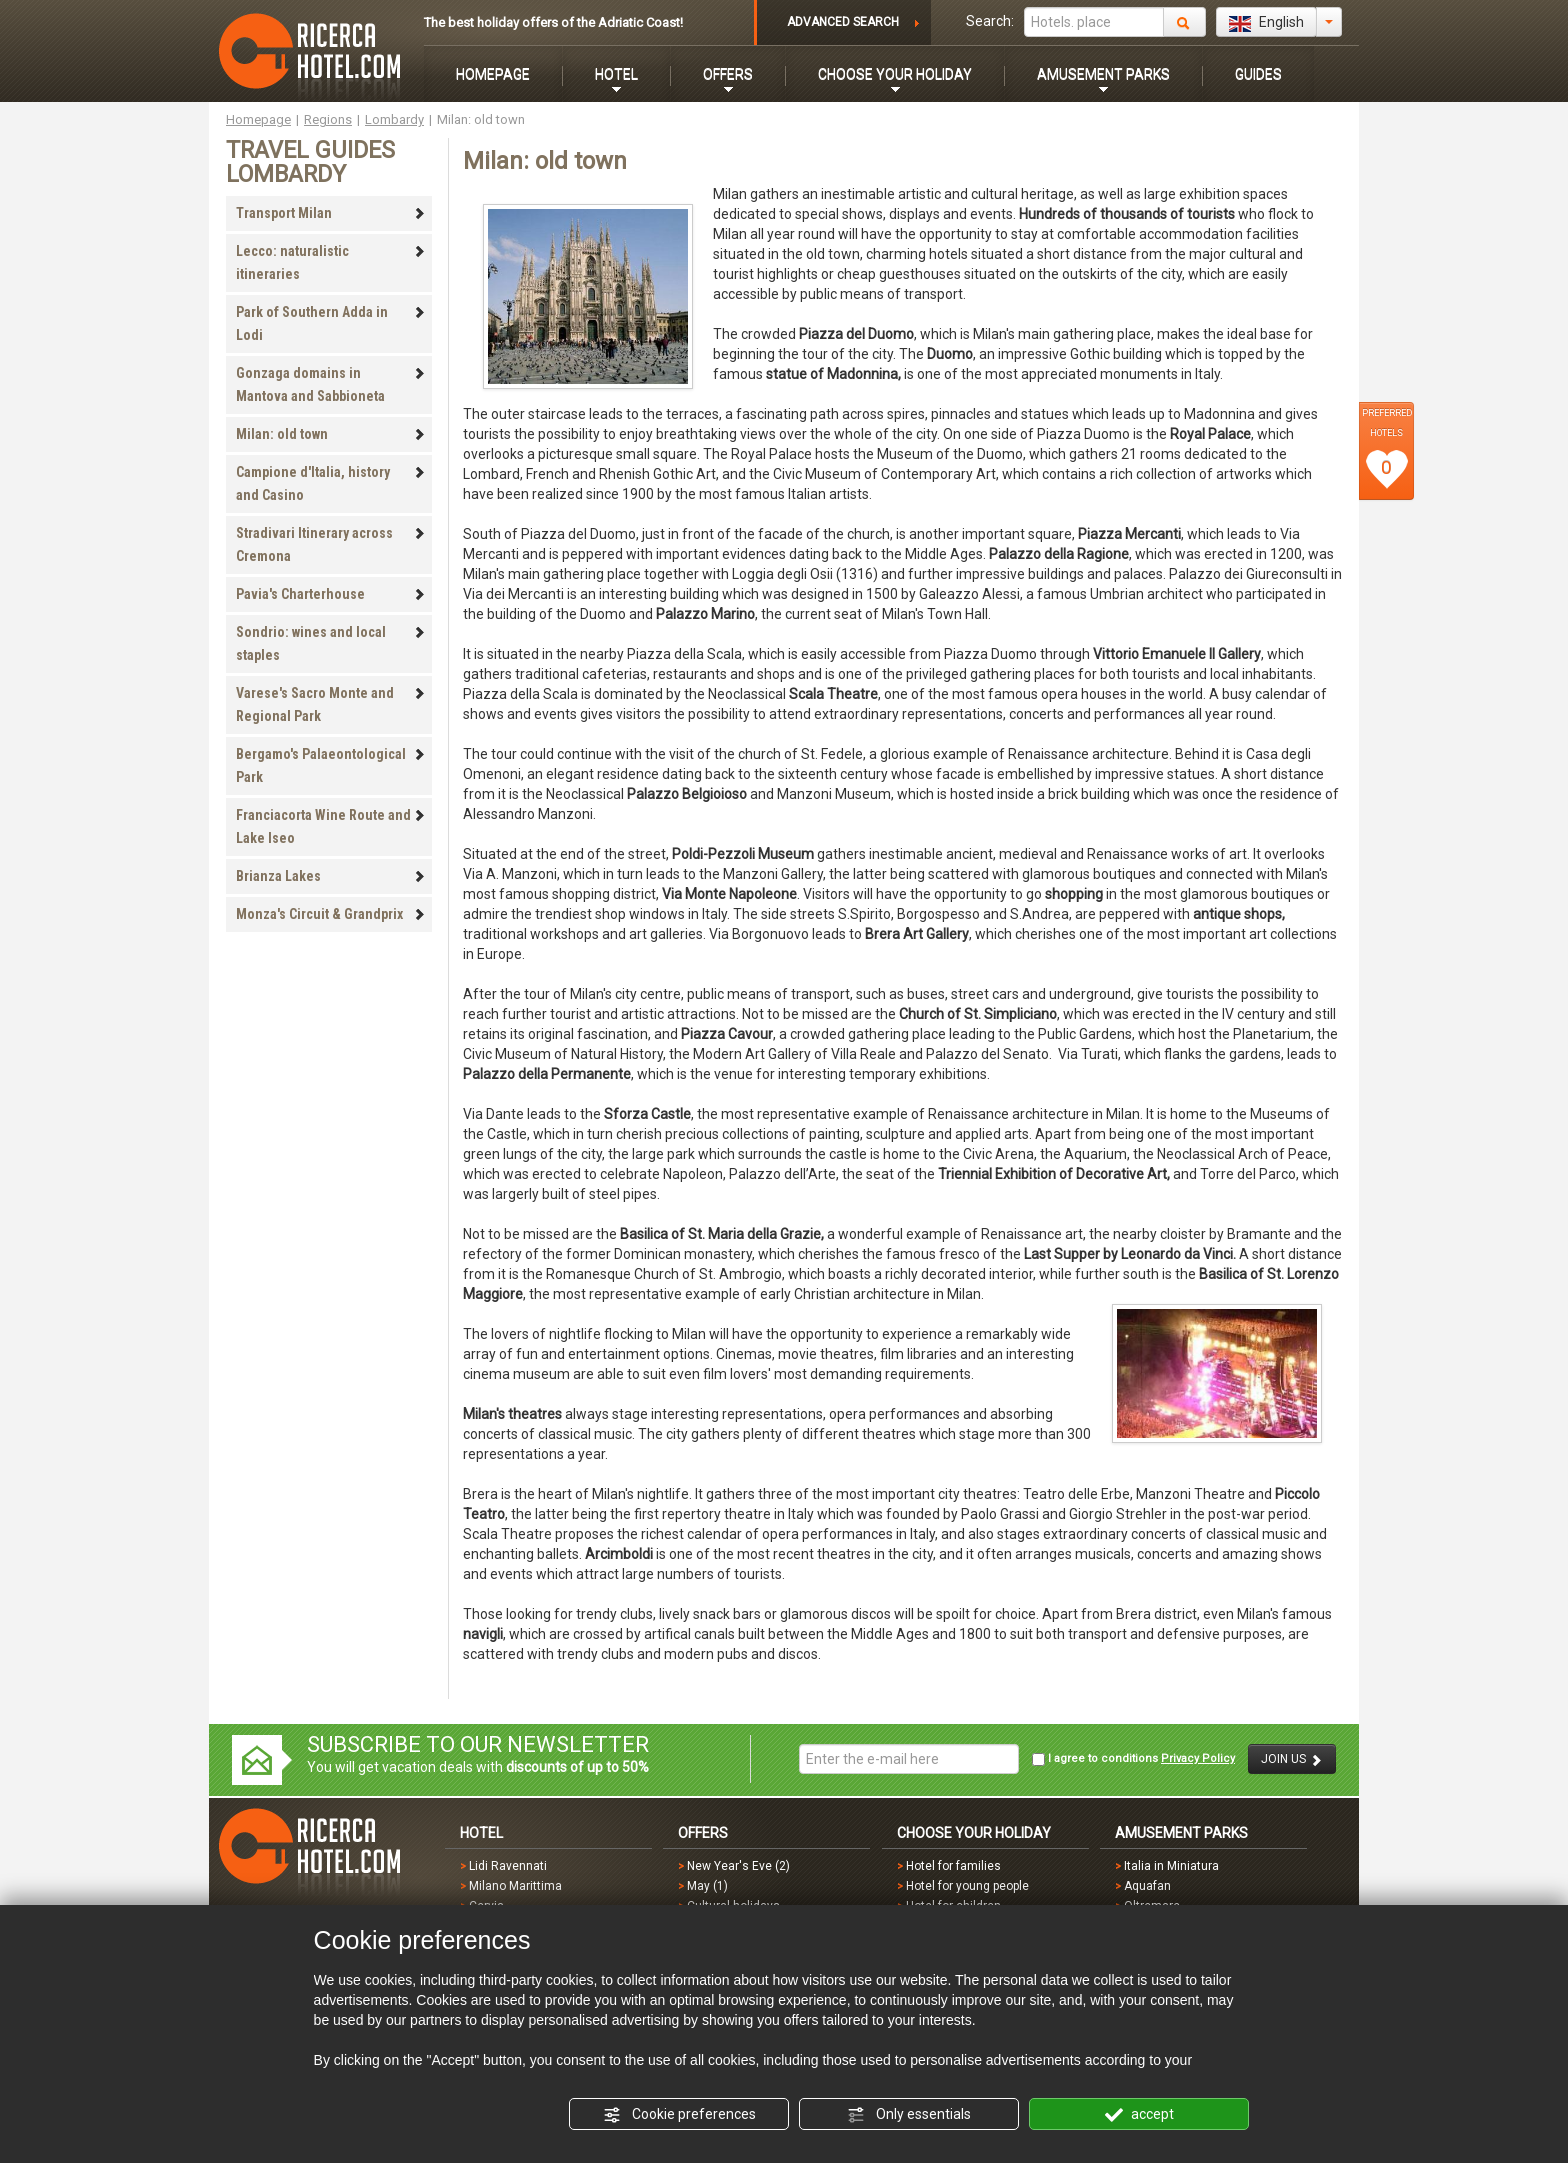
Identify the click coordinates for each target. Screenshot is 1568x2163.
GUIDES (1258, 74)
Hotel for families (953, 1866)
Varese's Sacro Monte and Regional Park (331, 704)
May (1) (707, 1886)
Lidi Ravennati (508, 1866)
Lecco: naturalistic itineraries (331, 262)
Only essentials (909, 2115)
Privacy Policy (1198, 1758)
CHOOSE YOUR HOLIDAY (895, 74)
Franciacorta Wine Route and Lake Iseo (331, 826)
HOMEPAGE (493, 74)
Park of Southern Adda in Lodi (331, 323)
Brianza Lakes (331, 876)
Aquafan (1147, 1886)
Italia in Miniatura (1171, 1866)
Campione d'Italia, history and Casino (331, 483)
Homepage (258, 119)
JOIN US (1292, 1759)
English (1266, 23)
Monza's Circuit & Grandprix (331, 914)
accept (1139, 2115)
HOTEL (616, 74)
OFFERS (728, 74)
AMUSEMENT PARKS (1103, 74)
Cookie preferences (679, 2115)
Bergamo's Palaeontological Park (331, 765)
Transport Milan (331, 213)
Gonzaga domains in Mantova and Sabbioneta (331, 384)
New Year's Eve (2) (738, 1866)
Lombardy (394, 119)
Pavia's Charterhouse (331, 594)
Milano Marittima (515, 1886)
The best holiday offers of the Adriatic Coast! (553, 22)
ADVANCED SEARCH (843, 22)
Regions (328, 119)
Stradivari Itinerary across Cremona (331, 544)
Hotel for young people (967, 1886)
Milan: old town (331, 434)
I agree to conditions (1133, 1759)
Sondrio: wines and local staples (331, 643)
